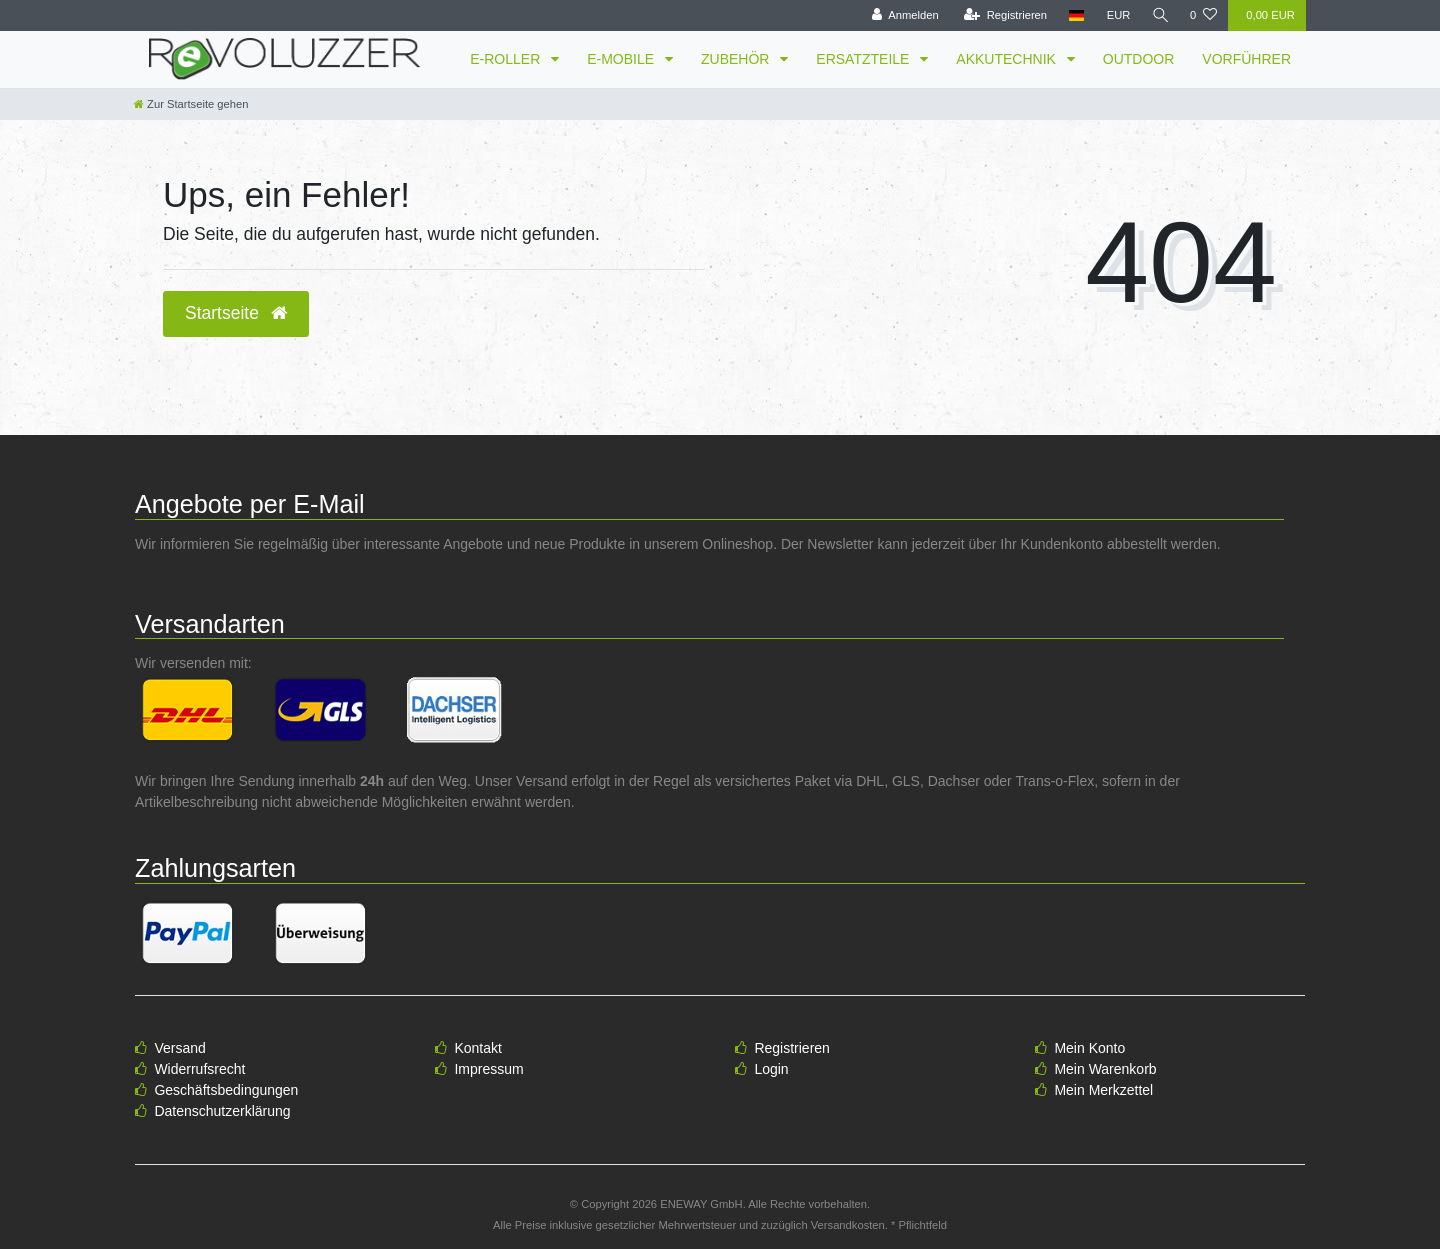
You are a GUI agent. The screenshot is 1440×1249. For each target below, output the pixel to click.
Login (771, 1069)
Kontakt (477, 1048)
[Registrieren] (1002, 15)
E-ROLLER (507, 59)
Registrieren (791, 1048)
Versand (179, 1048)
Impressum (488, 1069)
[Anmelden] (902, 15)
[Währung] (1116, 15)
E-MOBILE (622, 59)
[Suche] (1159, 15)
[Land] (1074, 15)
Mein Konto (1089, 1048)
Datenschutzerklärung (222, 1111)
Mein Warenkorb (1105, 1069)
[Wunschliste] (1203, 15)
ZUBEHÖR (737, 59)
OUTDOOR (1139, 59)
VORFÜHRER (1246, 59)
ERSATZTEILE (864, 59)
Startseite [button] (236, 313)
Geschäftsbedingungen (226, 1090)
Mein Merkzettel (1103, 1090)
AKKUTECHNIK (1007, 59)
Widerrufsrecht (199, 1069)
